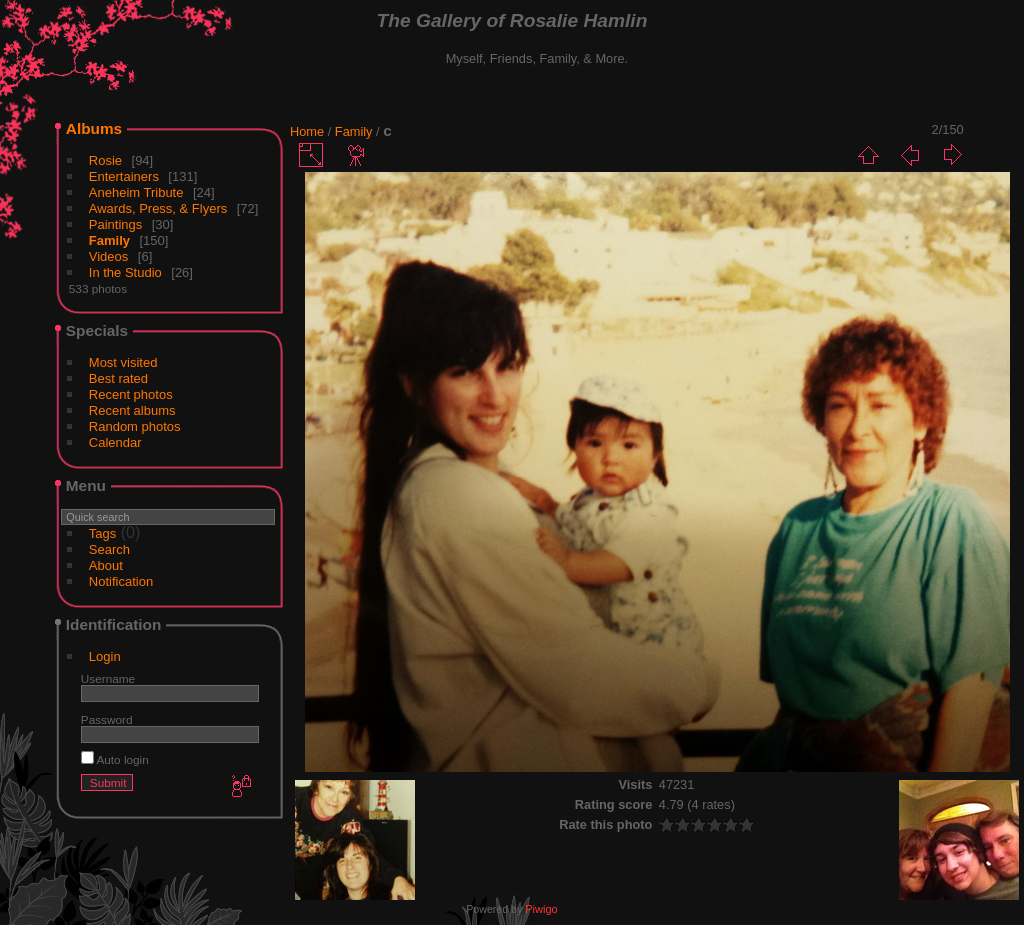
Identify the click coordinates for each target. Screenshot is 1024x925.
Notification (121, 581)
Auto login (115, 759)
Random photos (135, 426)
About (106, 565)
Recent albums (132, 410)
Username (108, 678)
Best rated (118, 378)
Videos (109, 256)
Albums (94, 128)
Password (107, 719)
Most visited (123, 362)
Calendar (115, 442)
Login (105, 656)
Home (307, 131)
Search (109, 549)
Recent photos (131, 394)
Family (109, 240)
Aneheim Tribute (136, 192)
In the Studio (125, 272)
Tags (102, 533)
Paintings (115, 224)
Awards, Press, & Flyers (158, 208)
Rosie (105, 160)
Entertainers (124, 176)
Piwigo (541, 909)
